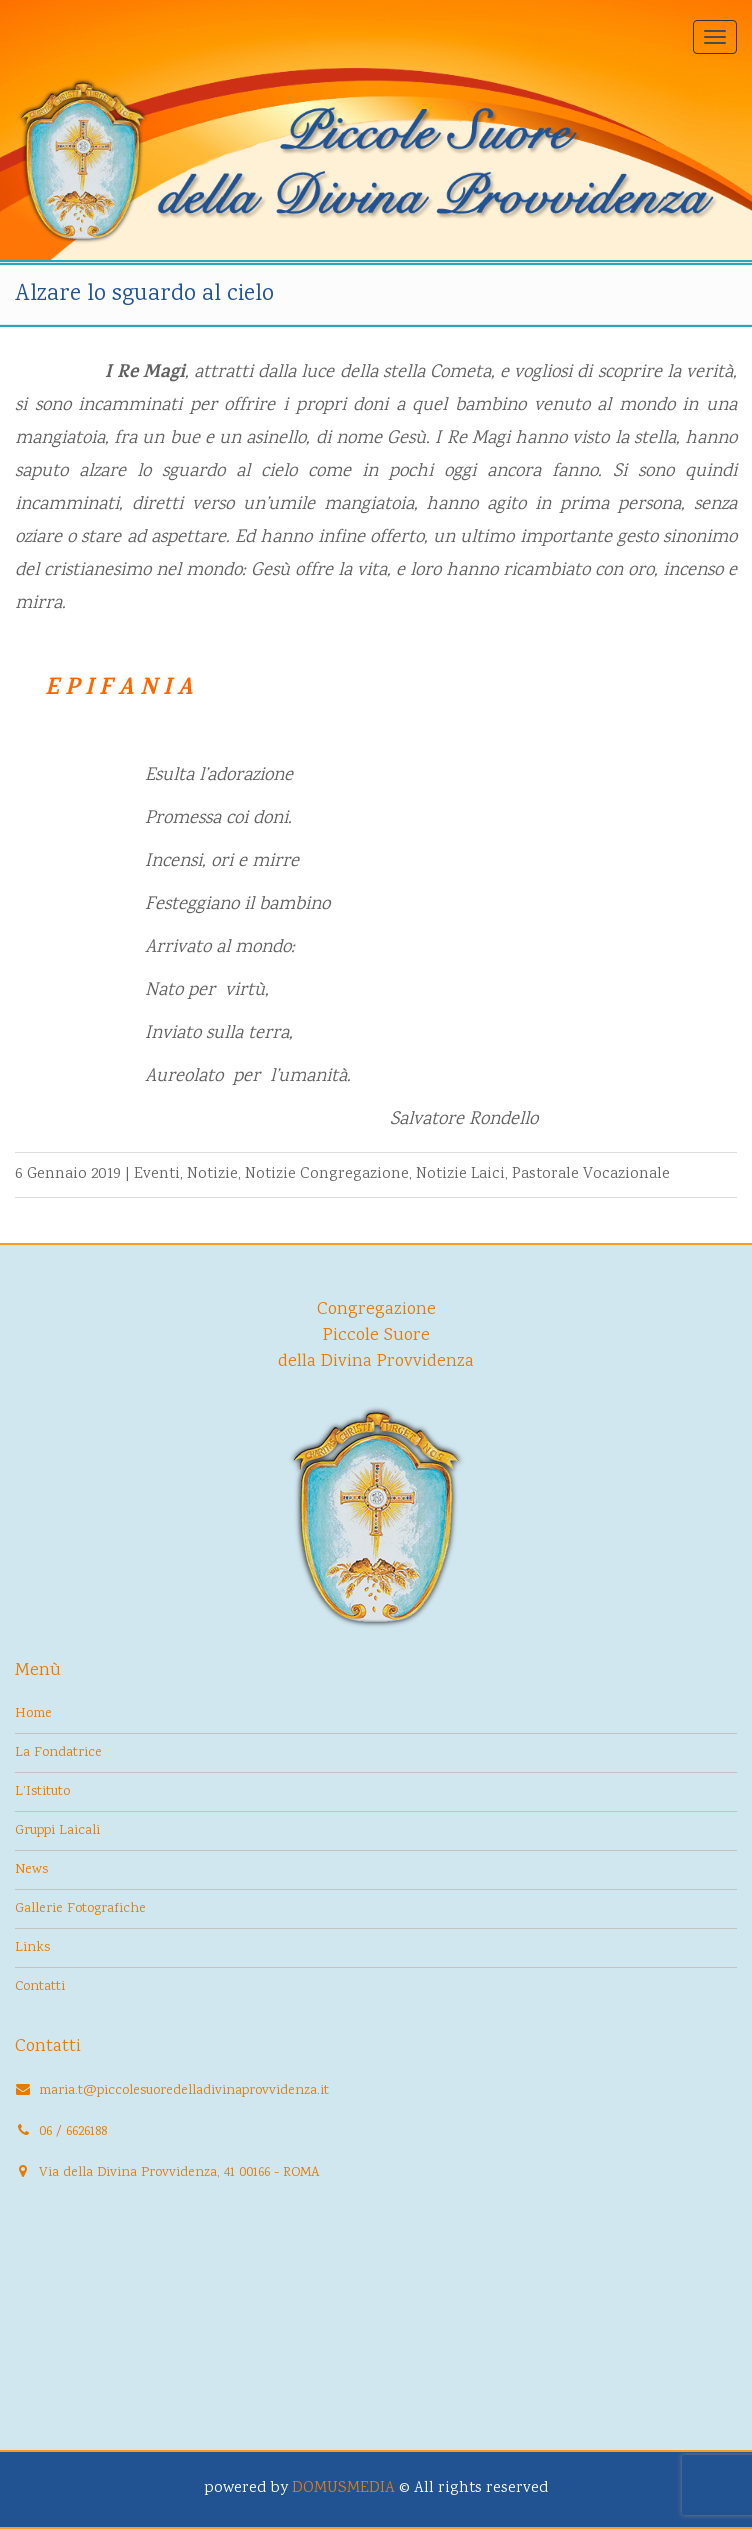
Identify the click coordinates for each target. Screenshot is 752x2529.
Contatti (40, 1987)
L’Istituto (42, 1792)
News (31, 1870)
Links (32, 1948)
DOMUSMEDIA (343, 2488)
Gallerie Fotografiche (80, 1909)
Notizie (212, 1174)
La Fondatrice (58, 1753)
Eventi (157, 1174)
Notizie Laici (460, 1174)
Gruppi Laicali (57, 1831)
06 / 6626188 (73, 2132)
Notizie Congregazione (327, 1174)
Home (33, 1714)
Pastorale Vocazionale (591, 1174)
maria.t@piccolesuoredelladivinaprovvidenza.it (184, 2091)
